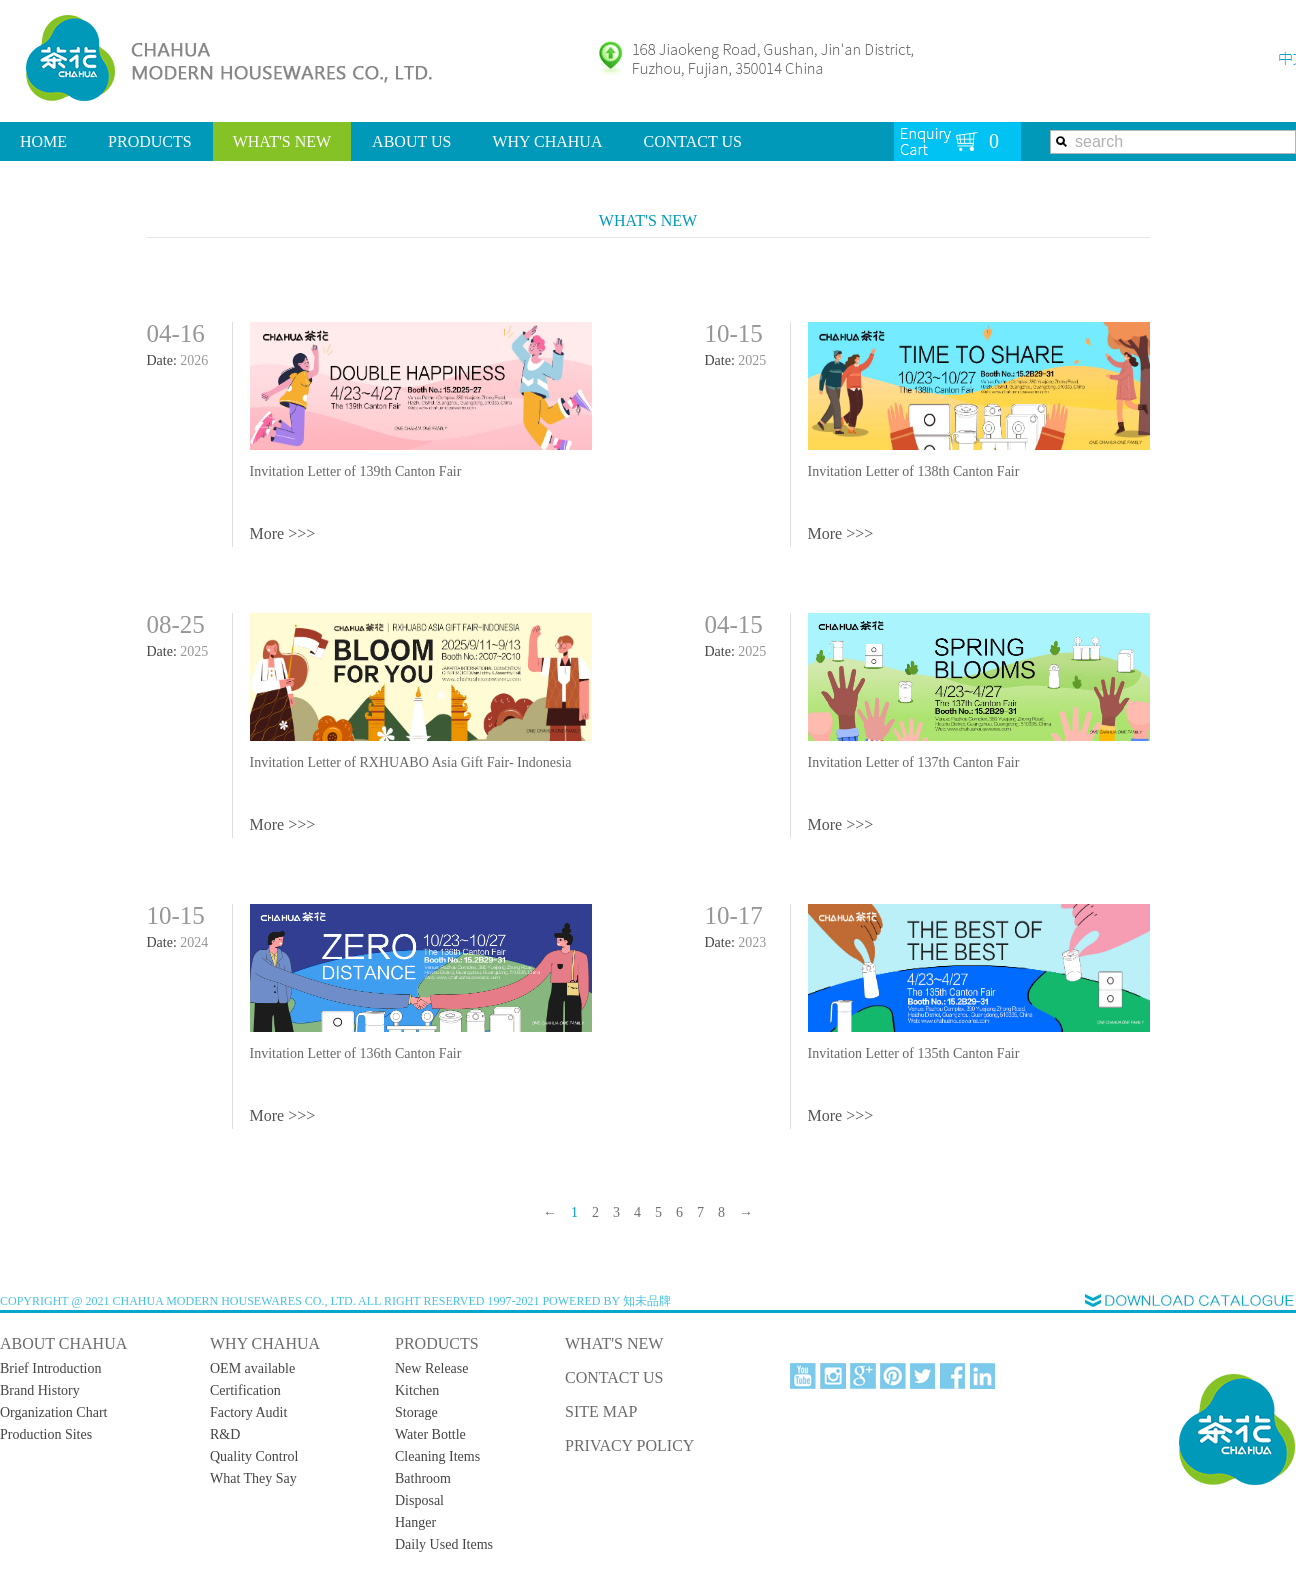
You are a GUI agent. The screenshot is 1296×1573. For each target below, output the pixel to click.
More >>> (283, 533)
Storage (416, 1412)
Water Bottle (430, 1434)
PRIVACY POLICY (629, 1445)
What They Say (253, 1478)
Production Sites (46, 1434)
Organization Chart (53, 1412)
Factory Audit (248, 1412)
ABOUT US (411, 141)
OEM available (252, 1368)
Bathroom (423, 1478)
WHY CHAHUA (547, 141)
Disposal (419, 1500)
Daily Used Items (444, 1544)
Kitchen (417, 1390)
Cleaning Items (437, 1456)
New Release (431, 1368)
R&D (225, 1434)
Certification (245, 1390)
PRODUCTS (150, 141)
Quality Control (254, 1456)
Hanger (415, 1522)
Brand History (40, 1390)
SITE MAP (601, 1411)
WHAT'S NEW (282, 141)
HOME (43, 141)
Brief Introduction (50, 1368)
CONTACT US (692, 141)
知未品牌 (647, 1301)
